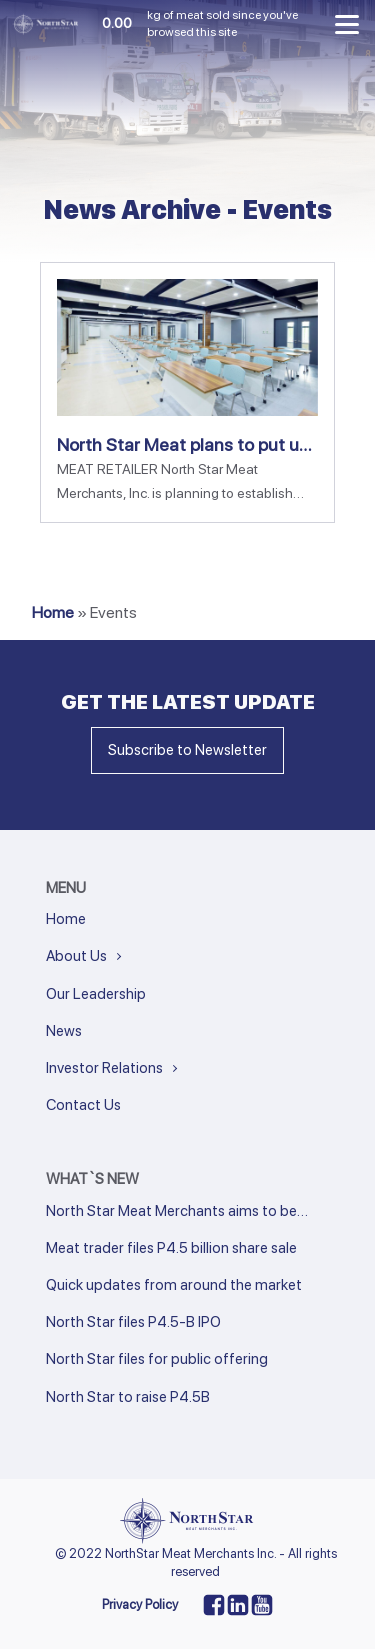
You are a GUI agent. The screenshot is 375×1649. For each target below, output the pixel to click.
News (64, 1031)
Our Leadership (96, 994)
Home (53, 612)
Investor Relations (104, 1068)
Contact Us (83, 1105)
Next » (89, 1424)
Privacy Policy (140, 1604)
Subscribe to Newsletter (187, 750)
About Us (76, 956)
